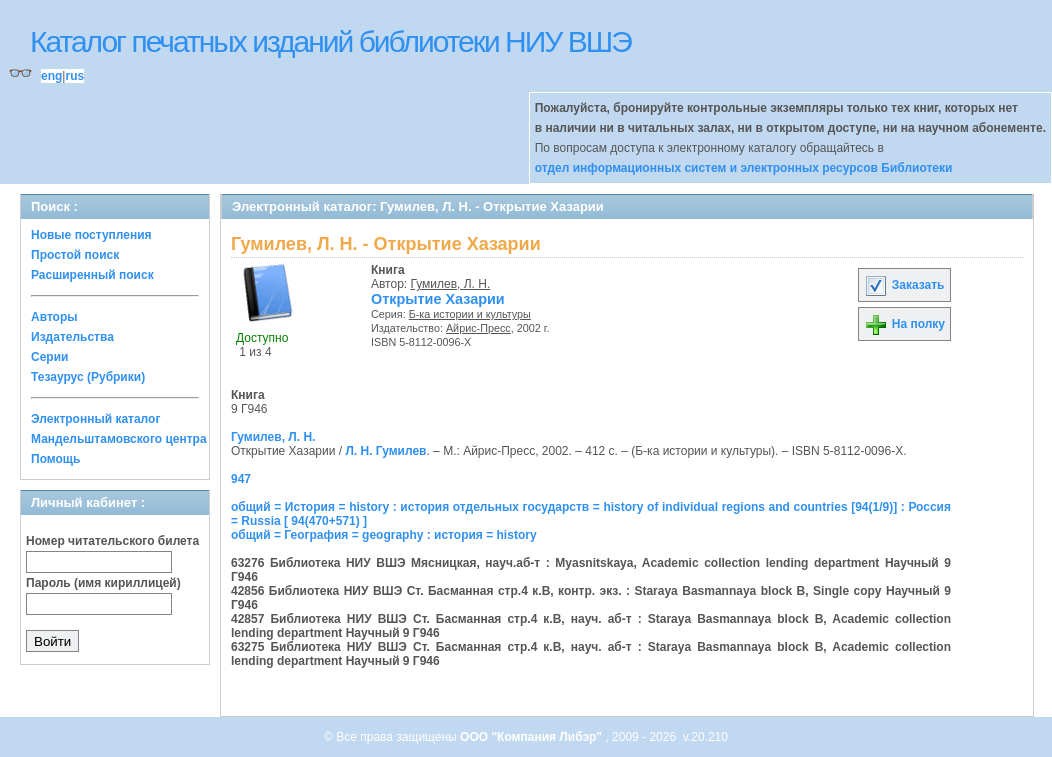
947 (241, 479)
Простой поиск (75, 255)
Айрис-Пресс (478, 328)
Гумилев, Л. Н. (451, 284)
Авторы (54, 317)
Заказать (904, 285)
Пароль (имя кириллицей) (103, 583)
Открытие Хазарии (438, 299)
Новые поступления (91, 235)
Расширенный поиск (92, 275)
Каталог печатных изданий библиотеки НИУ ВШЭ (330, 41)
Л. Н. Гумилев (385, 451)
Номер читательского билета (112, 541)
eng (51, 76)
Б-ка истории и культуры (470, 314)
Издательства (72, 337)
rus (74, 76)
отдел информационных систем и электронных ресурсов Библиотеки (744, 168)
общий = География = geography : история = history (384, 535)
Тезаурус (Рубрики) (88, 377)
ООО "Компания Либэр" (532, 737)
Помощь (55, 459)
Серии (49, 357)
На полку (904, 324)
